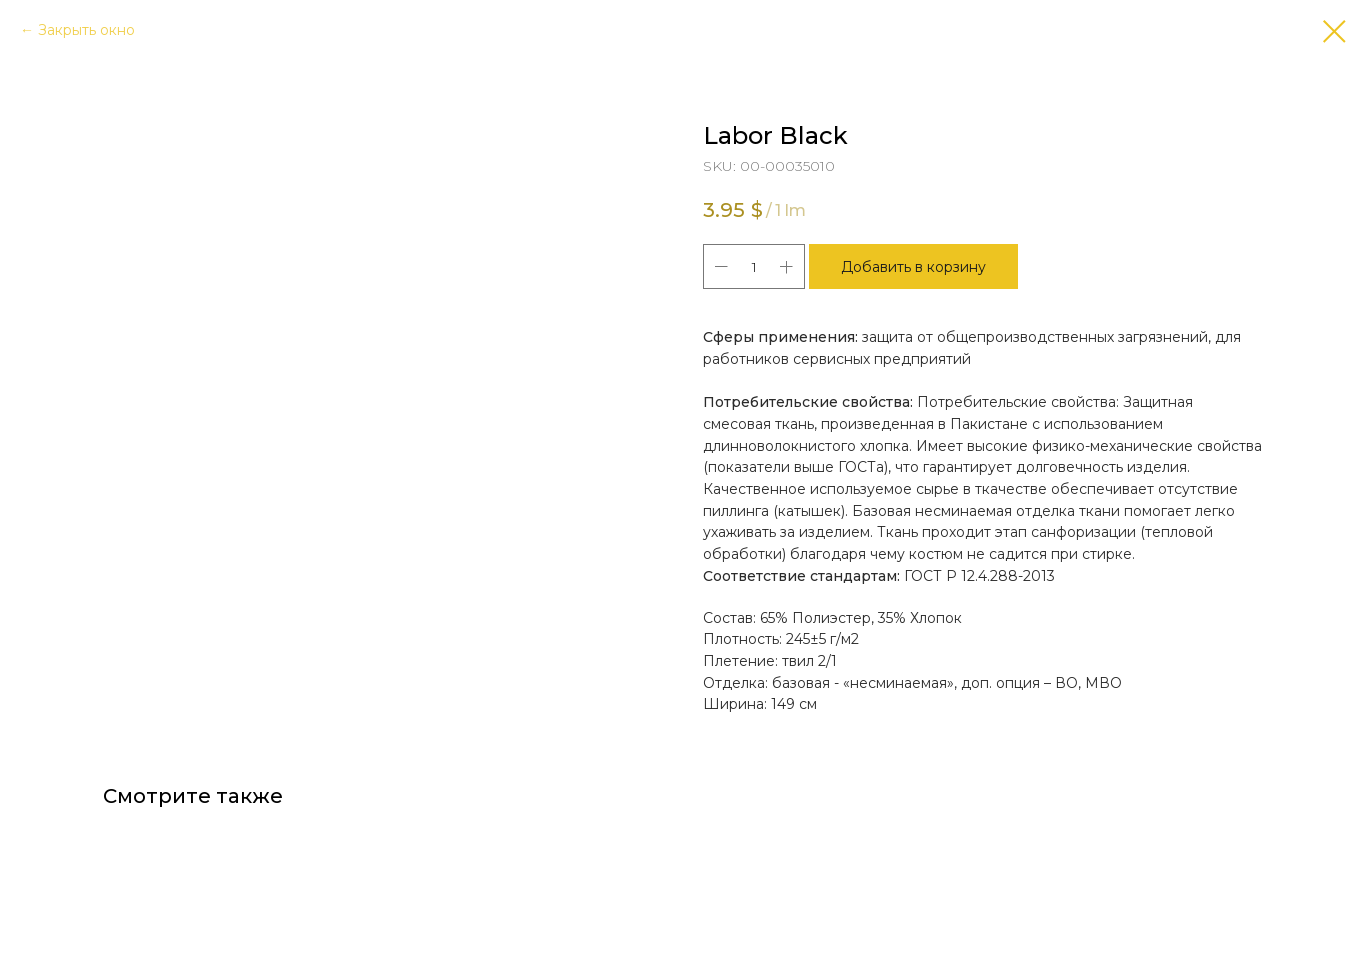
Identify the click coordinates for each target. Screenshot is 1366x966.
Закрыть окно (86, 30)
